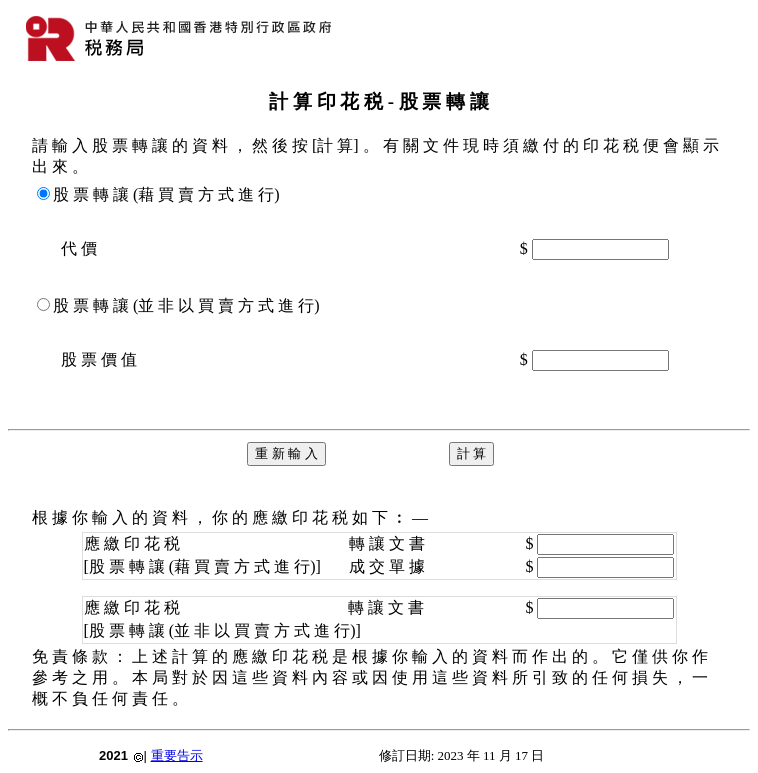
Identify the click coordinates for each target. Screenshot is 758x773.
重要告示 (177, 755)
